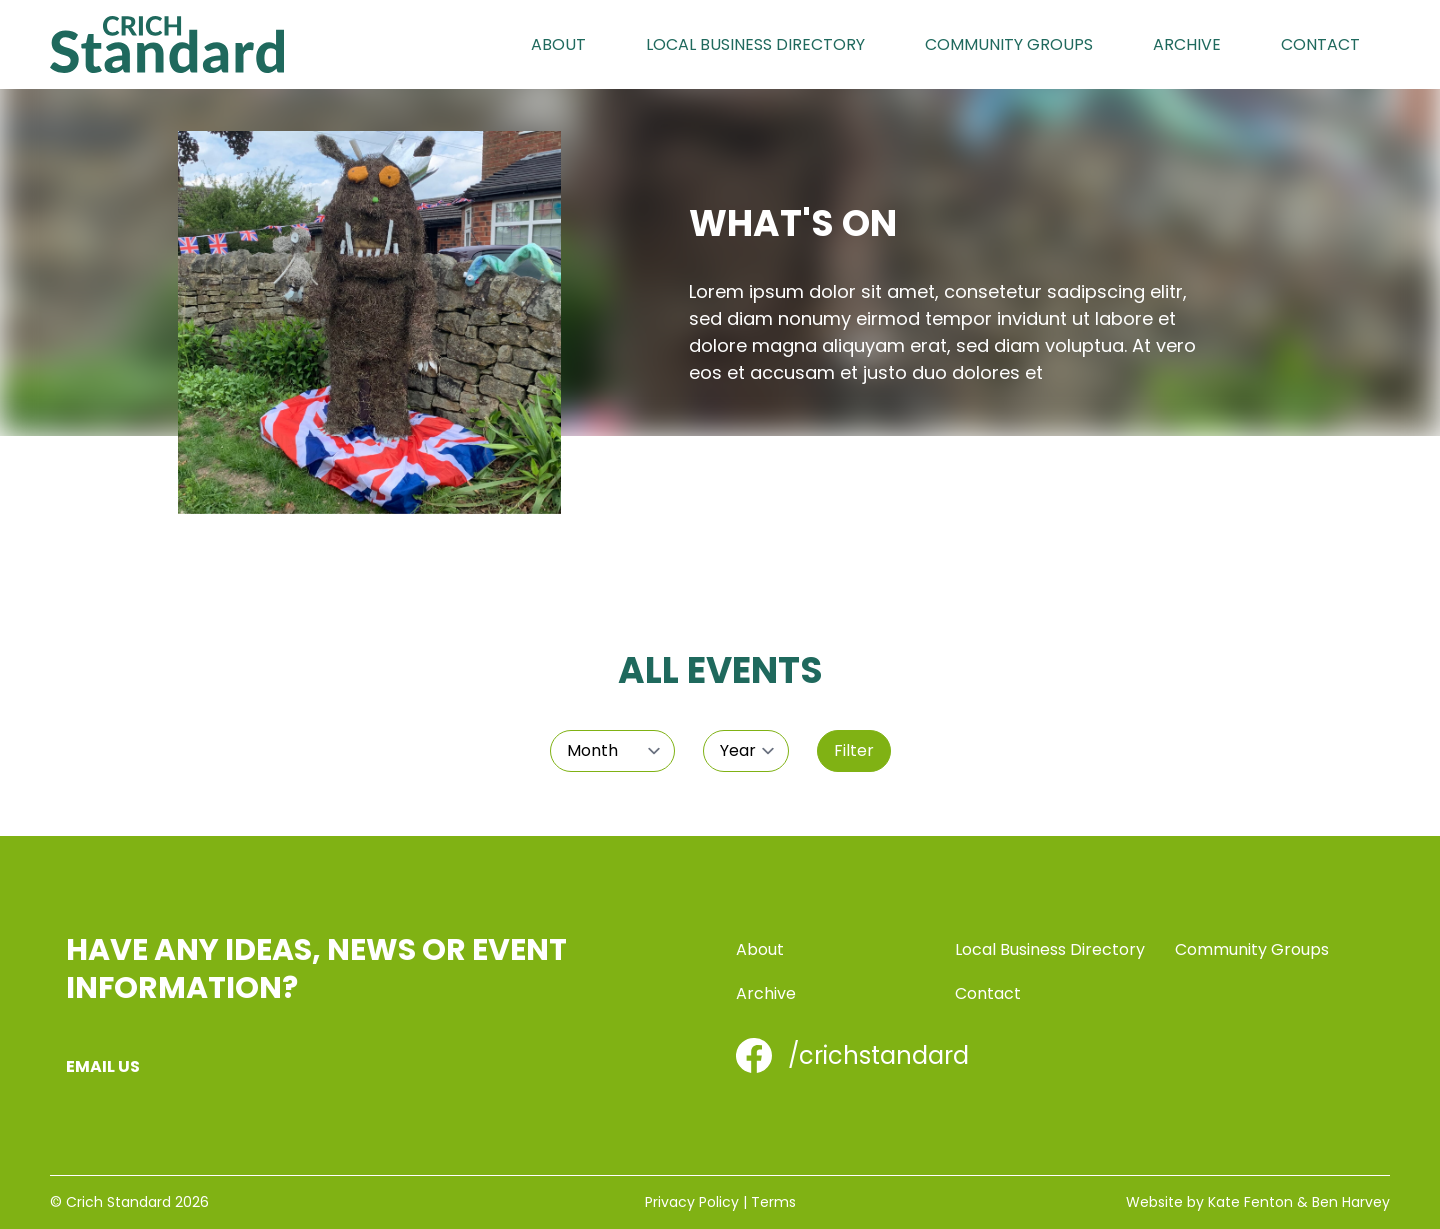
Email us (103, 1066)
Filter (854, 750)
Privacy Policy (692, 1202)
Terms (773, 1202)
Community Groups (1009, 44)
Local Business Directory (755, 44)
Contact (1320, 44)
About (558, 44)
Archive (1187, 44)
